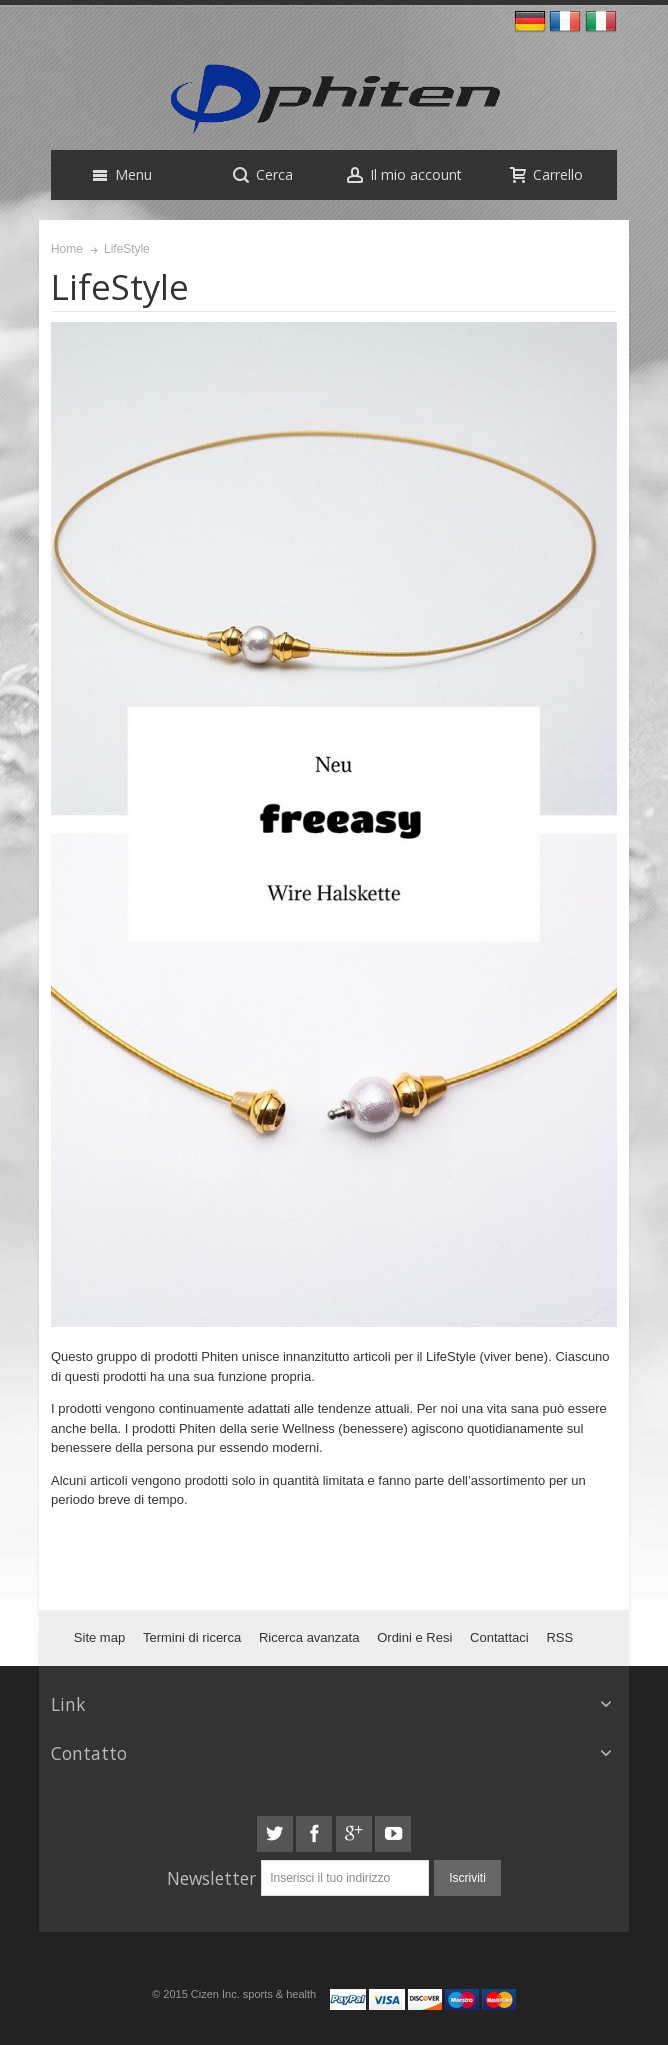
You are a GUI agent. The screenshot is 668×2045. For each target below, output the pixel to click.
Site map (99, 1637)
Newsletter (211, 1878)
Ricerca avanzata (309, 1637)
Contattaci (499, 1637)
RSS (559, 1637)
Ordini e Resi (414, 1637)
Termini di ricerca (192, 1637)
